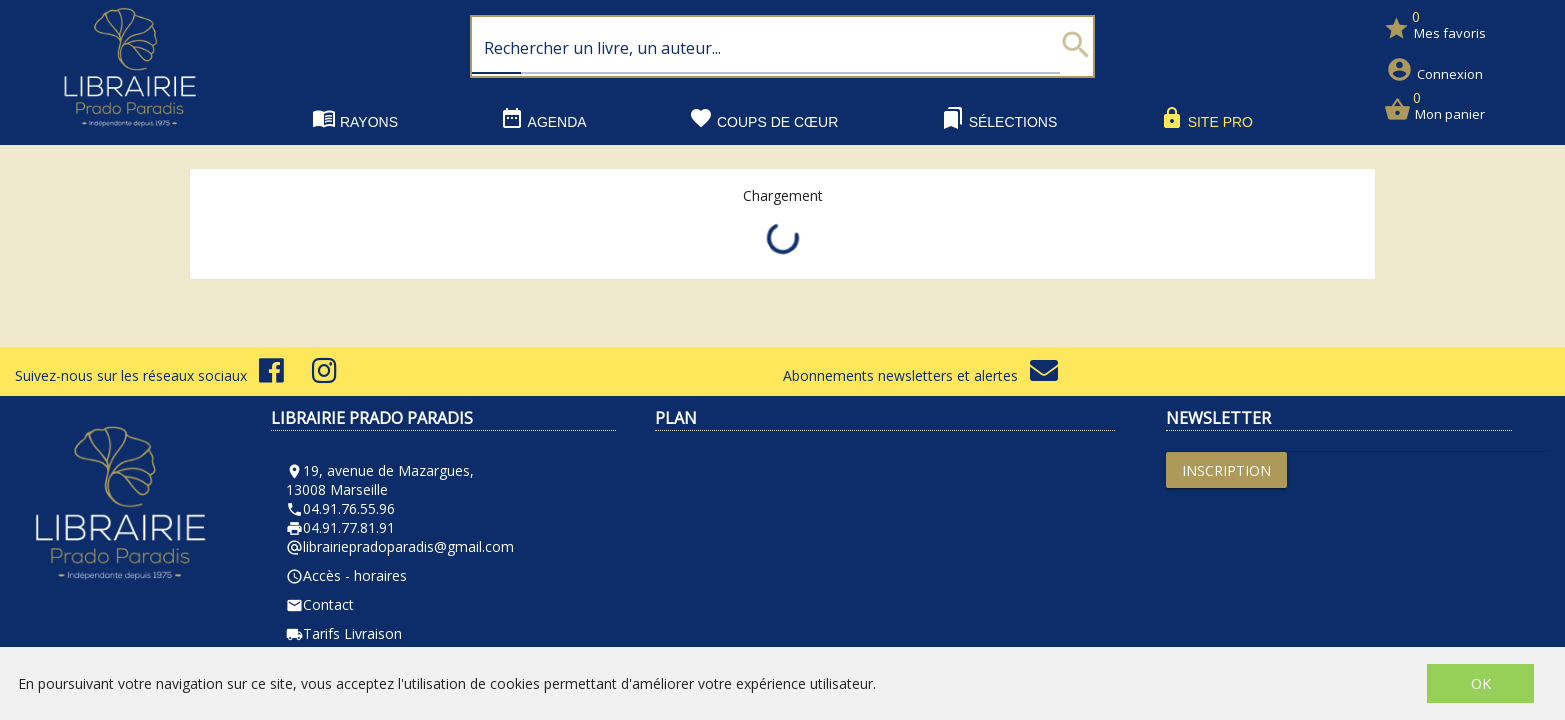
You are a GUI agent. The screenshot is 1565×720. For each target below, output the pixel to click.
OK (1481, 683)
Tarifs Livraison (344, 633)
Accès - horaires (346, 575)
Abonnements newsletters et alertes (920, 375)
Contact (320, 604)
